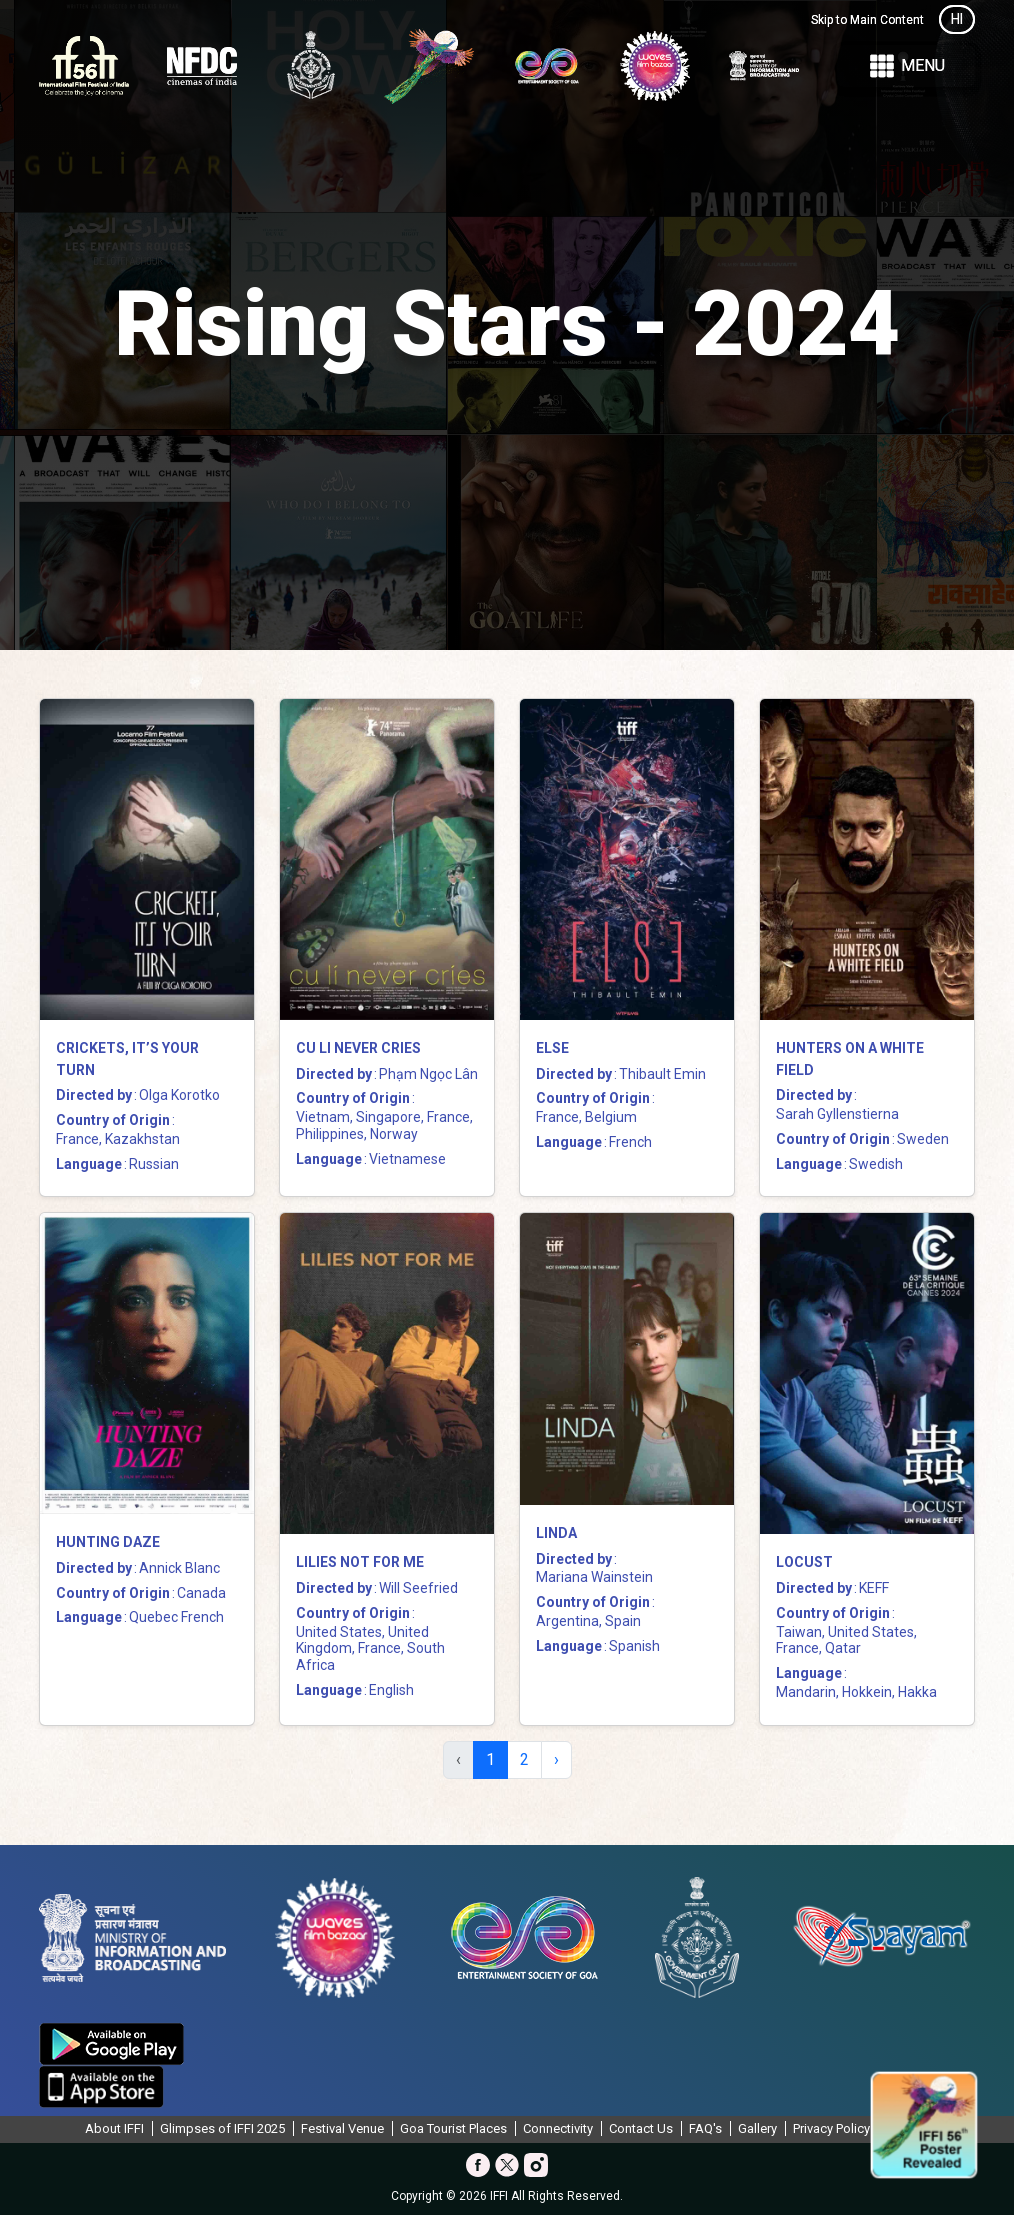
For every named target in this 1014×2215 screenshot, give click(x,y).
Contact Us (641, 2128)
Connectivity (558, 2128)
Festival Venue (342, 2128)
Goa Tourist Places (453, 2128)
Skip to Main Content (867, 20)
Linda (556, 1533)
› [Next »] (556, 1759)
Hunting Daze (108, 1542)
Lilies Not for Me (360, 1562)
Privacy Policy (831, 2128)
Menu (906, 66)
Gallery (757, 2128)
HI (957, 19)
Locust (804, 1562)
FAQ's (705, 2128)
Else (552, 1048)
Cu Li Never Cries (358, 1048)
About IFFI (114, 2128)
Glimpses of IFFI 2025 (222, 2128)
